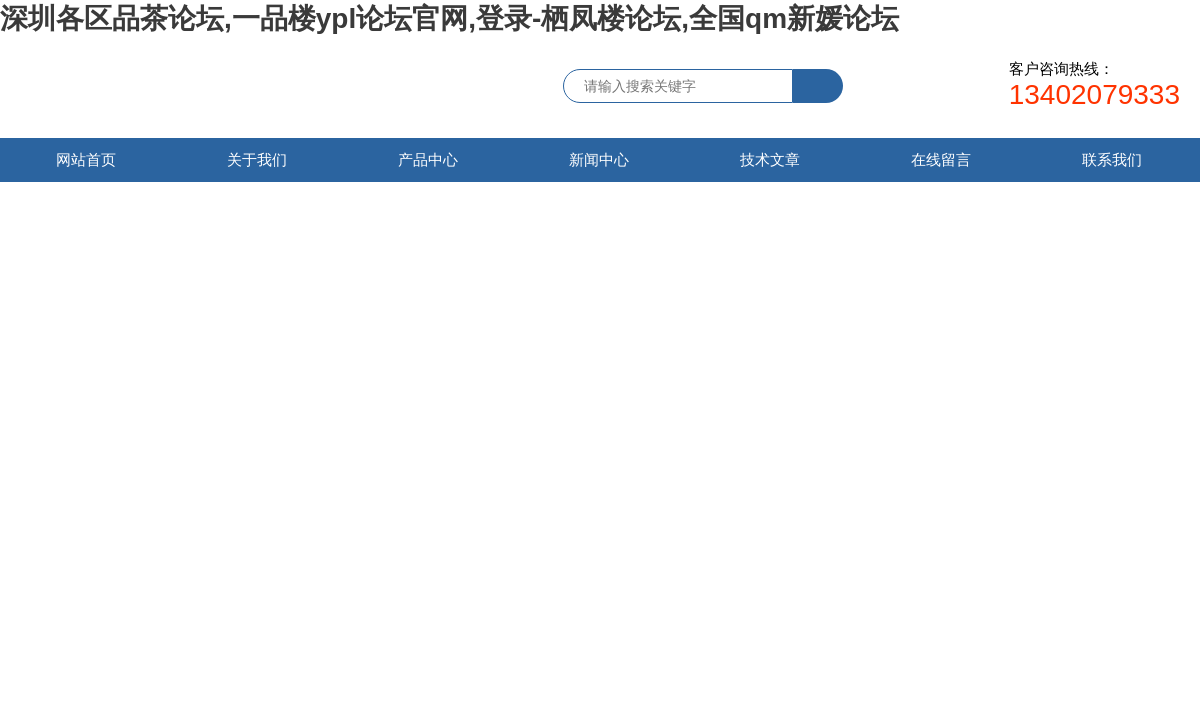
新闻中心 (599, 159)
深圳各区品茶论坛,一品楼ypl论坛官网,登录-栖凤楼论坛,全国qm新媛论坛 (449, 18)
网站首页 (86, 159)
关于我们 (257, 159)
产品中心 (428, 159)
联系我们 (1112, 159)
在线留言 (941, 159)
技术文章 (770, 159)
